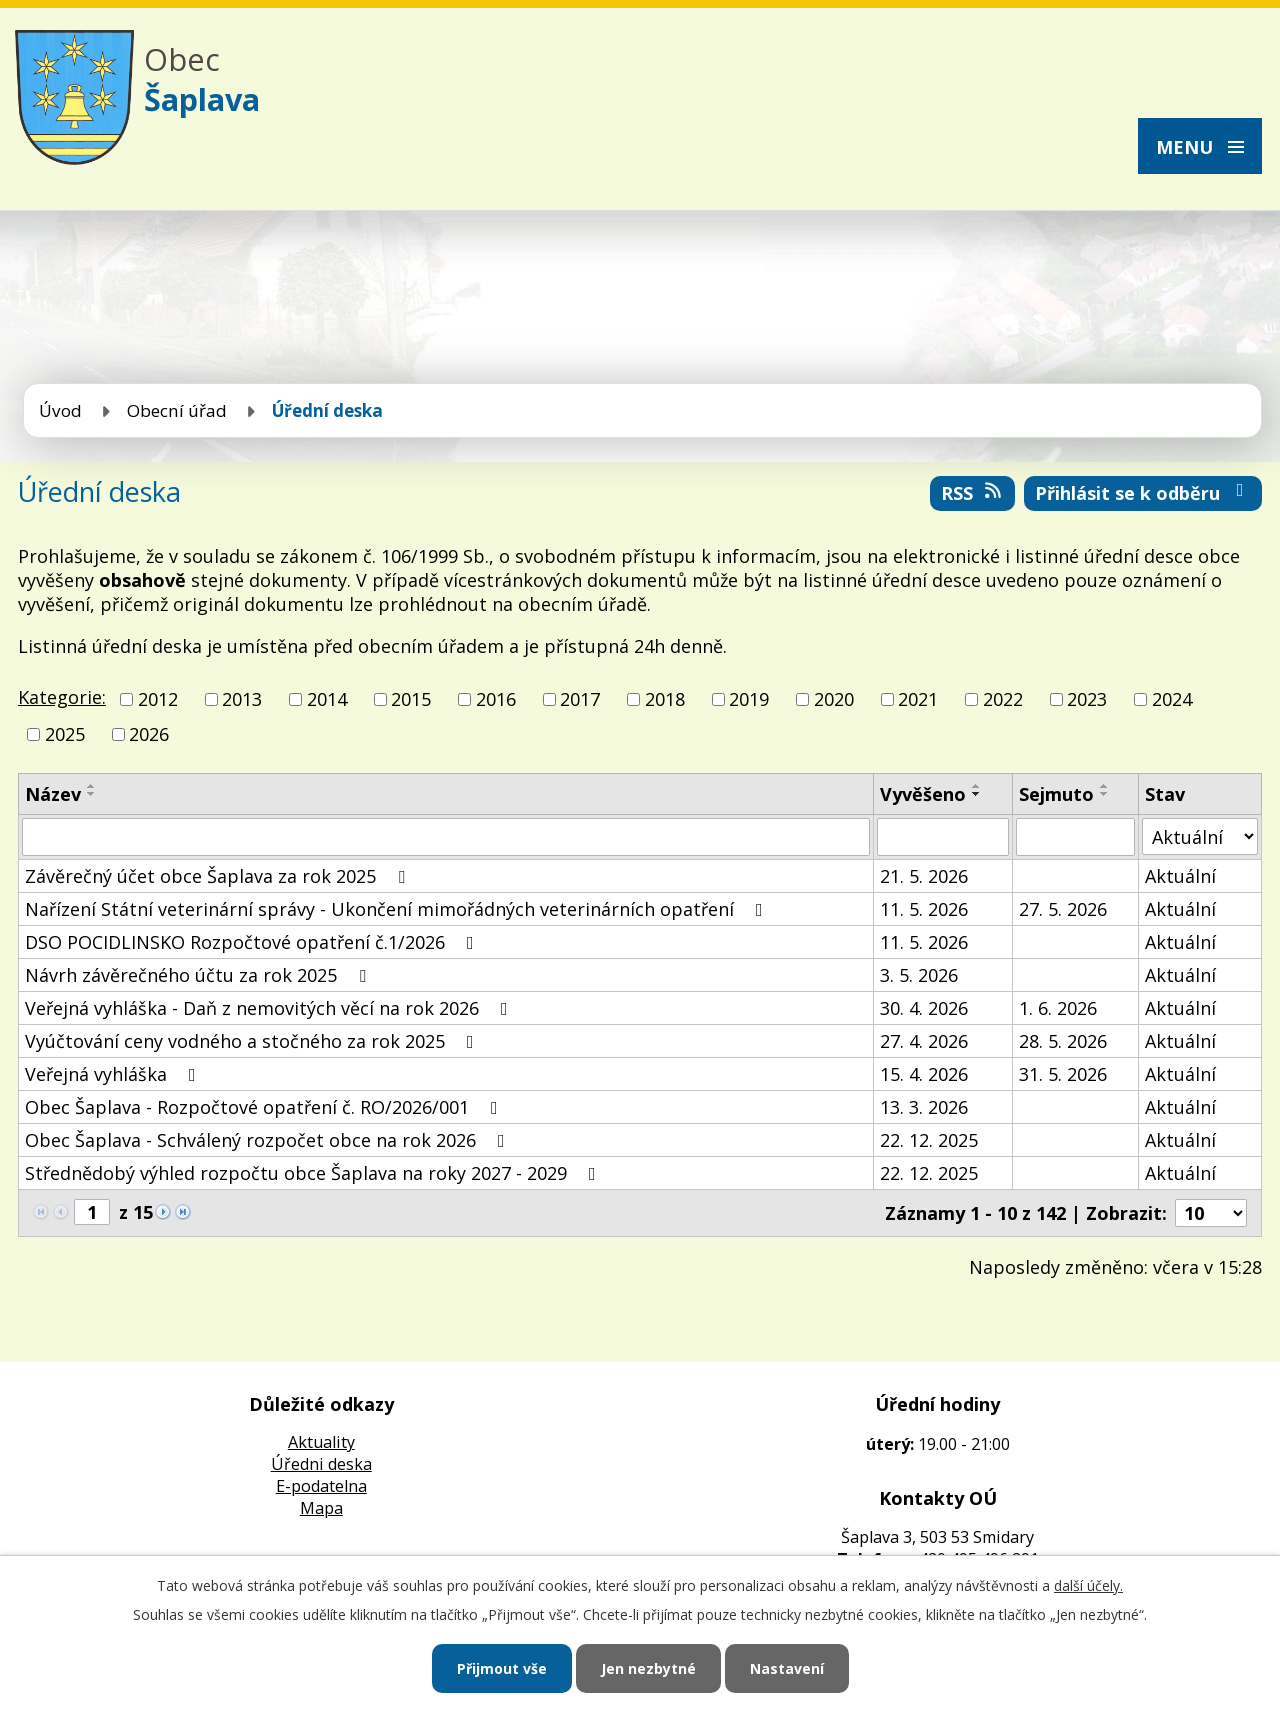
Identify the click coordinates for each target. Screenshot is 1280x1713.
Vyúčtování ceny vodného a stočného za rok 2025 (253, 1041)
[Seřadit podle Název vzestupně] (92, 786)
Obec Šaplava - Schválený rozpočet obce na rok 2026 (269, 1140)
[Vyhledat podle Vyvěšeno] (943, 837)
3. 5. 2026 (919, 975)
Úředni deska (321, 1464)
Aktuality (321, 1442)
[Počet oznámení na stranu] (1211, 1213)
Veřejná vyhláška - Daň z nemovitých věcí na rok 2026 (270, 1008)
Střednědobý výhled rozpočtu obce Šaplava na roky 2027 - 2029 (314, 1173)
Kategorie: (62, 697)
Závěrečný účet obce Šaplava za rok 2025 (219, 876)
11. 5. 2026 (924, 909)
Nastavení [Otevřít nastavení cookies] (787, 1668)
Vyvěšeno (923, 794)
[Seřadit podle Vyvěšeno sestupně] (977, 794)
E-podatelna (321, 1486)
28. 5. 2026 (1063, 1041)
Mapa (321, 1508)
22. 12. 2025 (929, 1140)
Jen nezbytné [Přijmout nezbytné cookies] (648, 1668)
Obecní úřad (177, 410)
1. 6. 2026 (1058, 1008)
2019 (749, 699)
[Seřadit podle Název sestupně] (92, 794)
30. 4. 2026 (924, 1008)
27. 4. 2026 (924, 1041)
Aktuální (1180, 876)
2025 (65, 734)
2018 (665, 699)
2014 (327, 699)
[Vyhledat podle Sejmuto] (1075, 837)
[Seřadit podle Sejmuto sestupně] (1105, 794)
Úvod (60, 410)
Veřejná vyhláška (114, 1074)
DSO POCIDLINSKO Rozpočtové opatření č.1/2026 (253, 942)
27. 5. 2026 (1063, 909)
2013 (242, 699)
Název (53, 794)
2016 (496, 699)
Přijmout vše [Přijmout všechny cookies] (502, 1668)
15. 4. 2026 (924, 1074)
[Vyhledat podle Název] (446, 837)
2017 (580, 699)
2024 (1172, 699)
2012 (158, 699)
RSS (973, 493)
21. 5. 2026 (924, 876)
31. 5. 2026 (1063, 1074)
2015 (411, 699)
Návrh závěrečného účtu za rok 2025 (199, 975)
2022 (1003, 699)
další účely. (1088, 1585)
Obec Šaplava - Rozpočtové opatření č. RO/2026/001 (265, 1107)
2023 (1087, 699)
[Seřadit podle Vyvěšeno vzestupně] (977, 786)
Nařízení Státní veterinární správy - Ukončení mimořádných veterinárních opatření (398, 909)
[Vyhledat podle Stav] (1200, 836)
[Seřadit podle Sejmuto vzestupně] (1105, 786)
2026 (149, 734)
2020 (834, 699)
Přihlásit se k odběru (1143, 493)
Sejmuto (1056, 794)
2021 (918, 699)
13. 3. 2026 (924, 1107)
